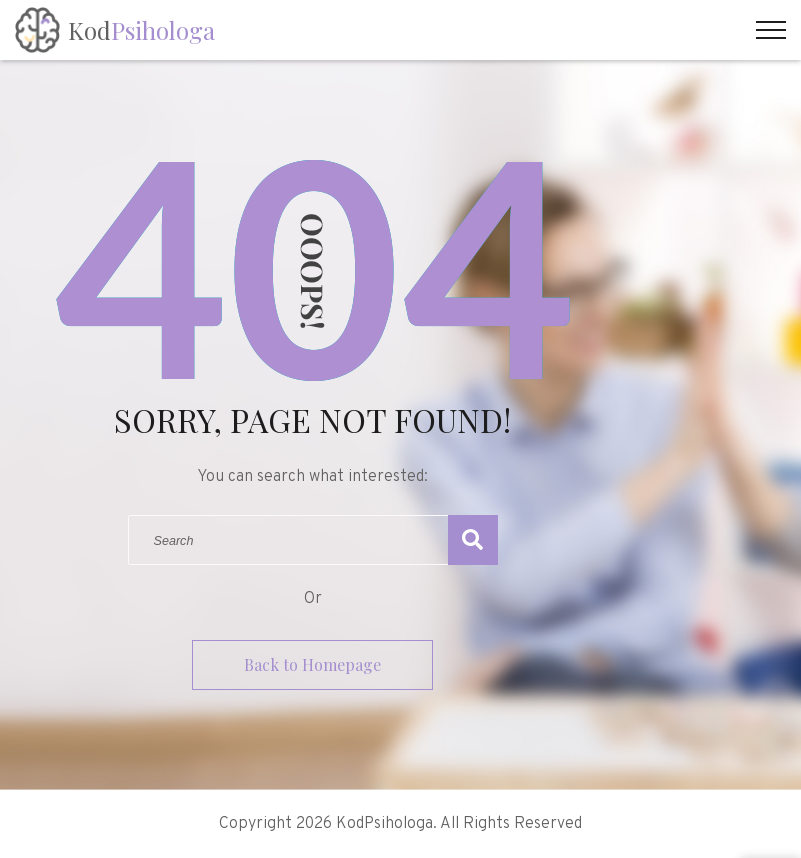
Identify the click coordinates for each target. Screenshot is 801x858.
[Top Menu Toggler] (771, 30)
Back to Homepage (312, 664)
